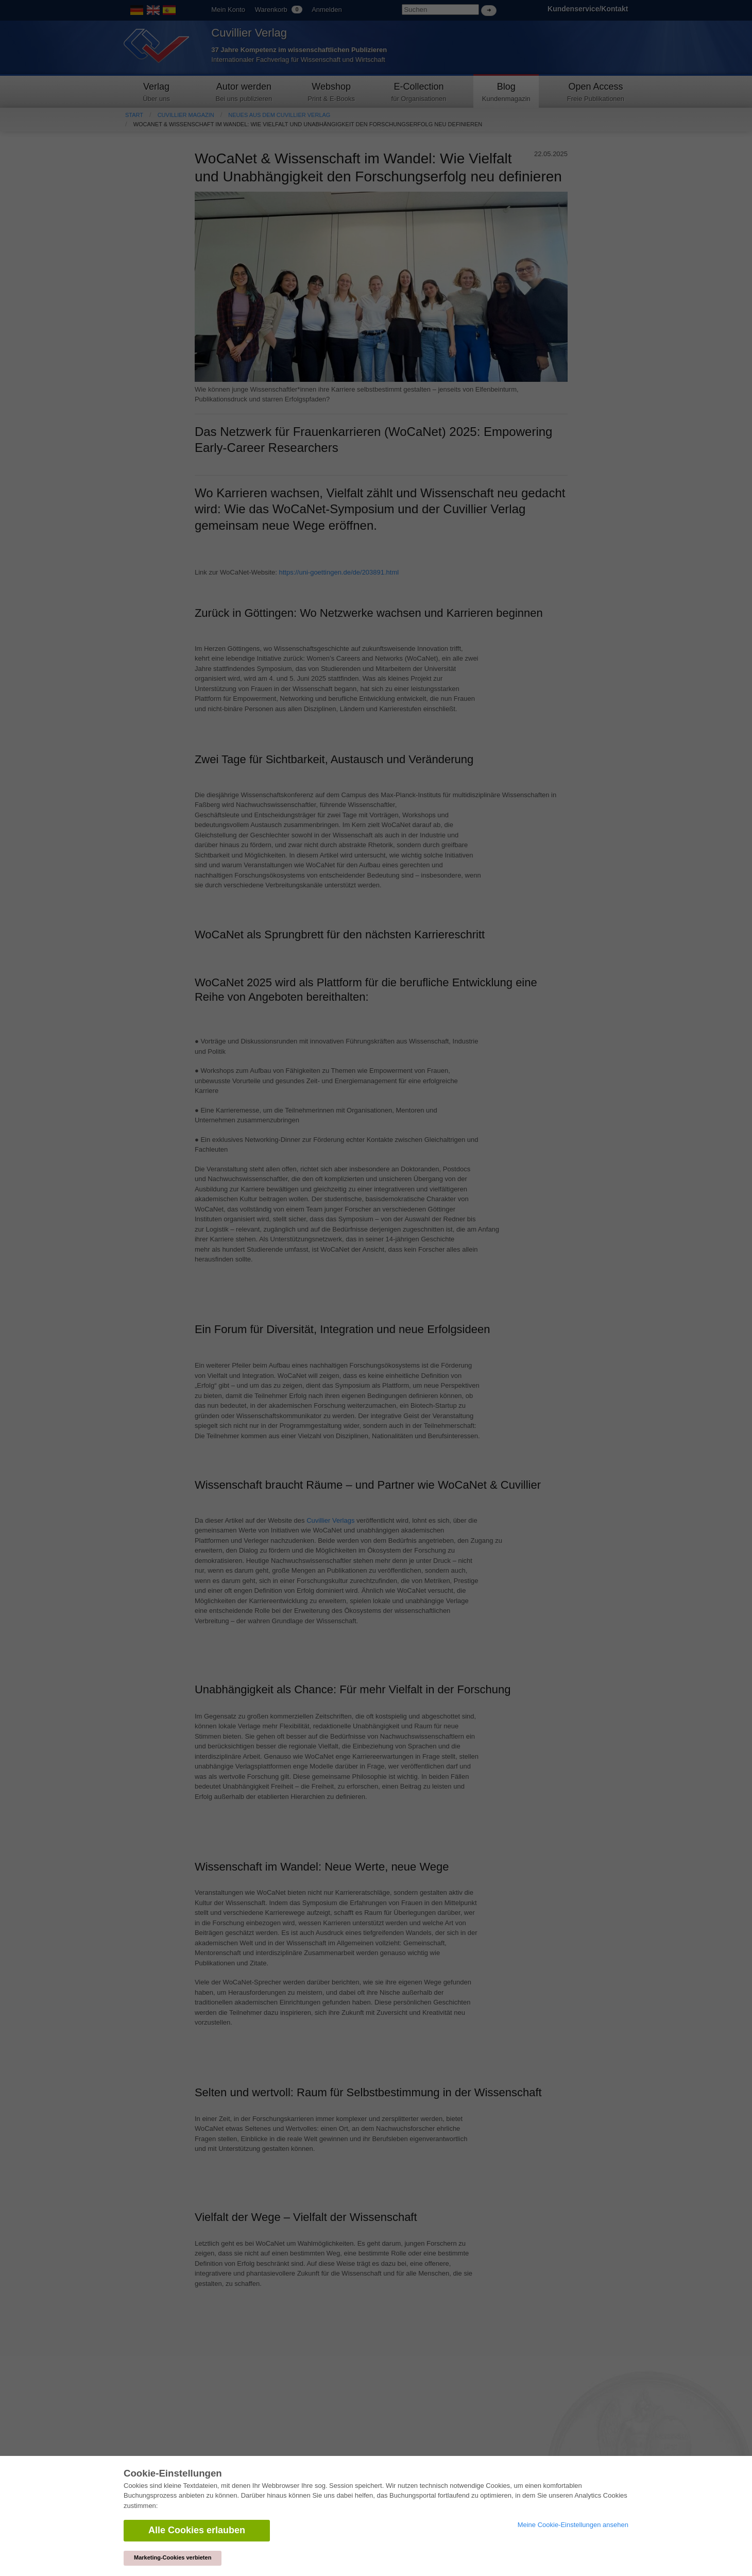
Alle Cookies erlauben (196, 2530)
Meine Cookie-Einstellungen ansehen (573, 2525)
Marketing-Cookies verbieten (172, 2557)
